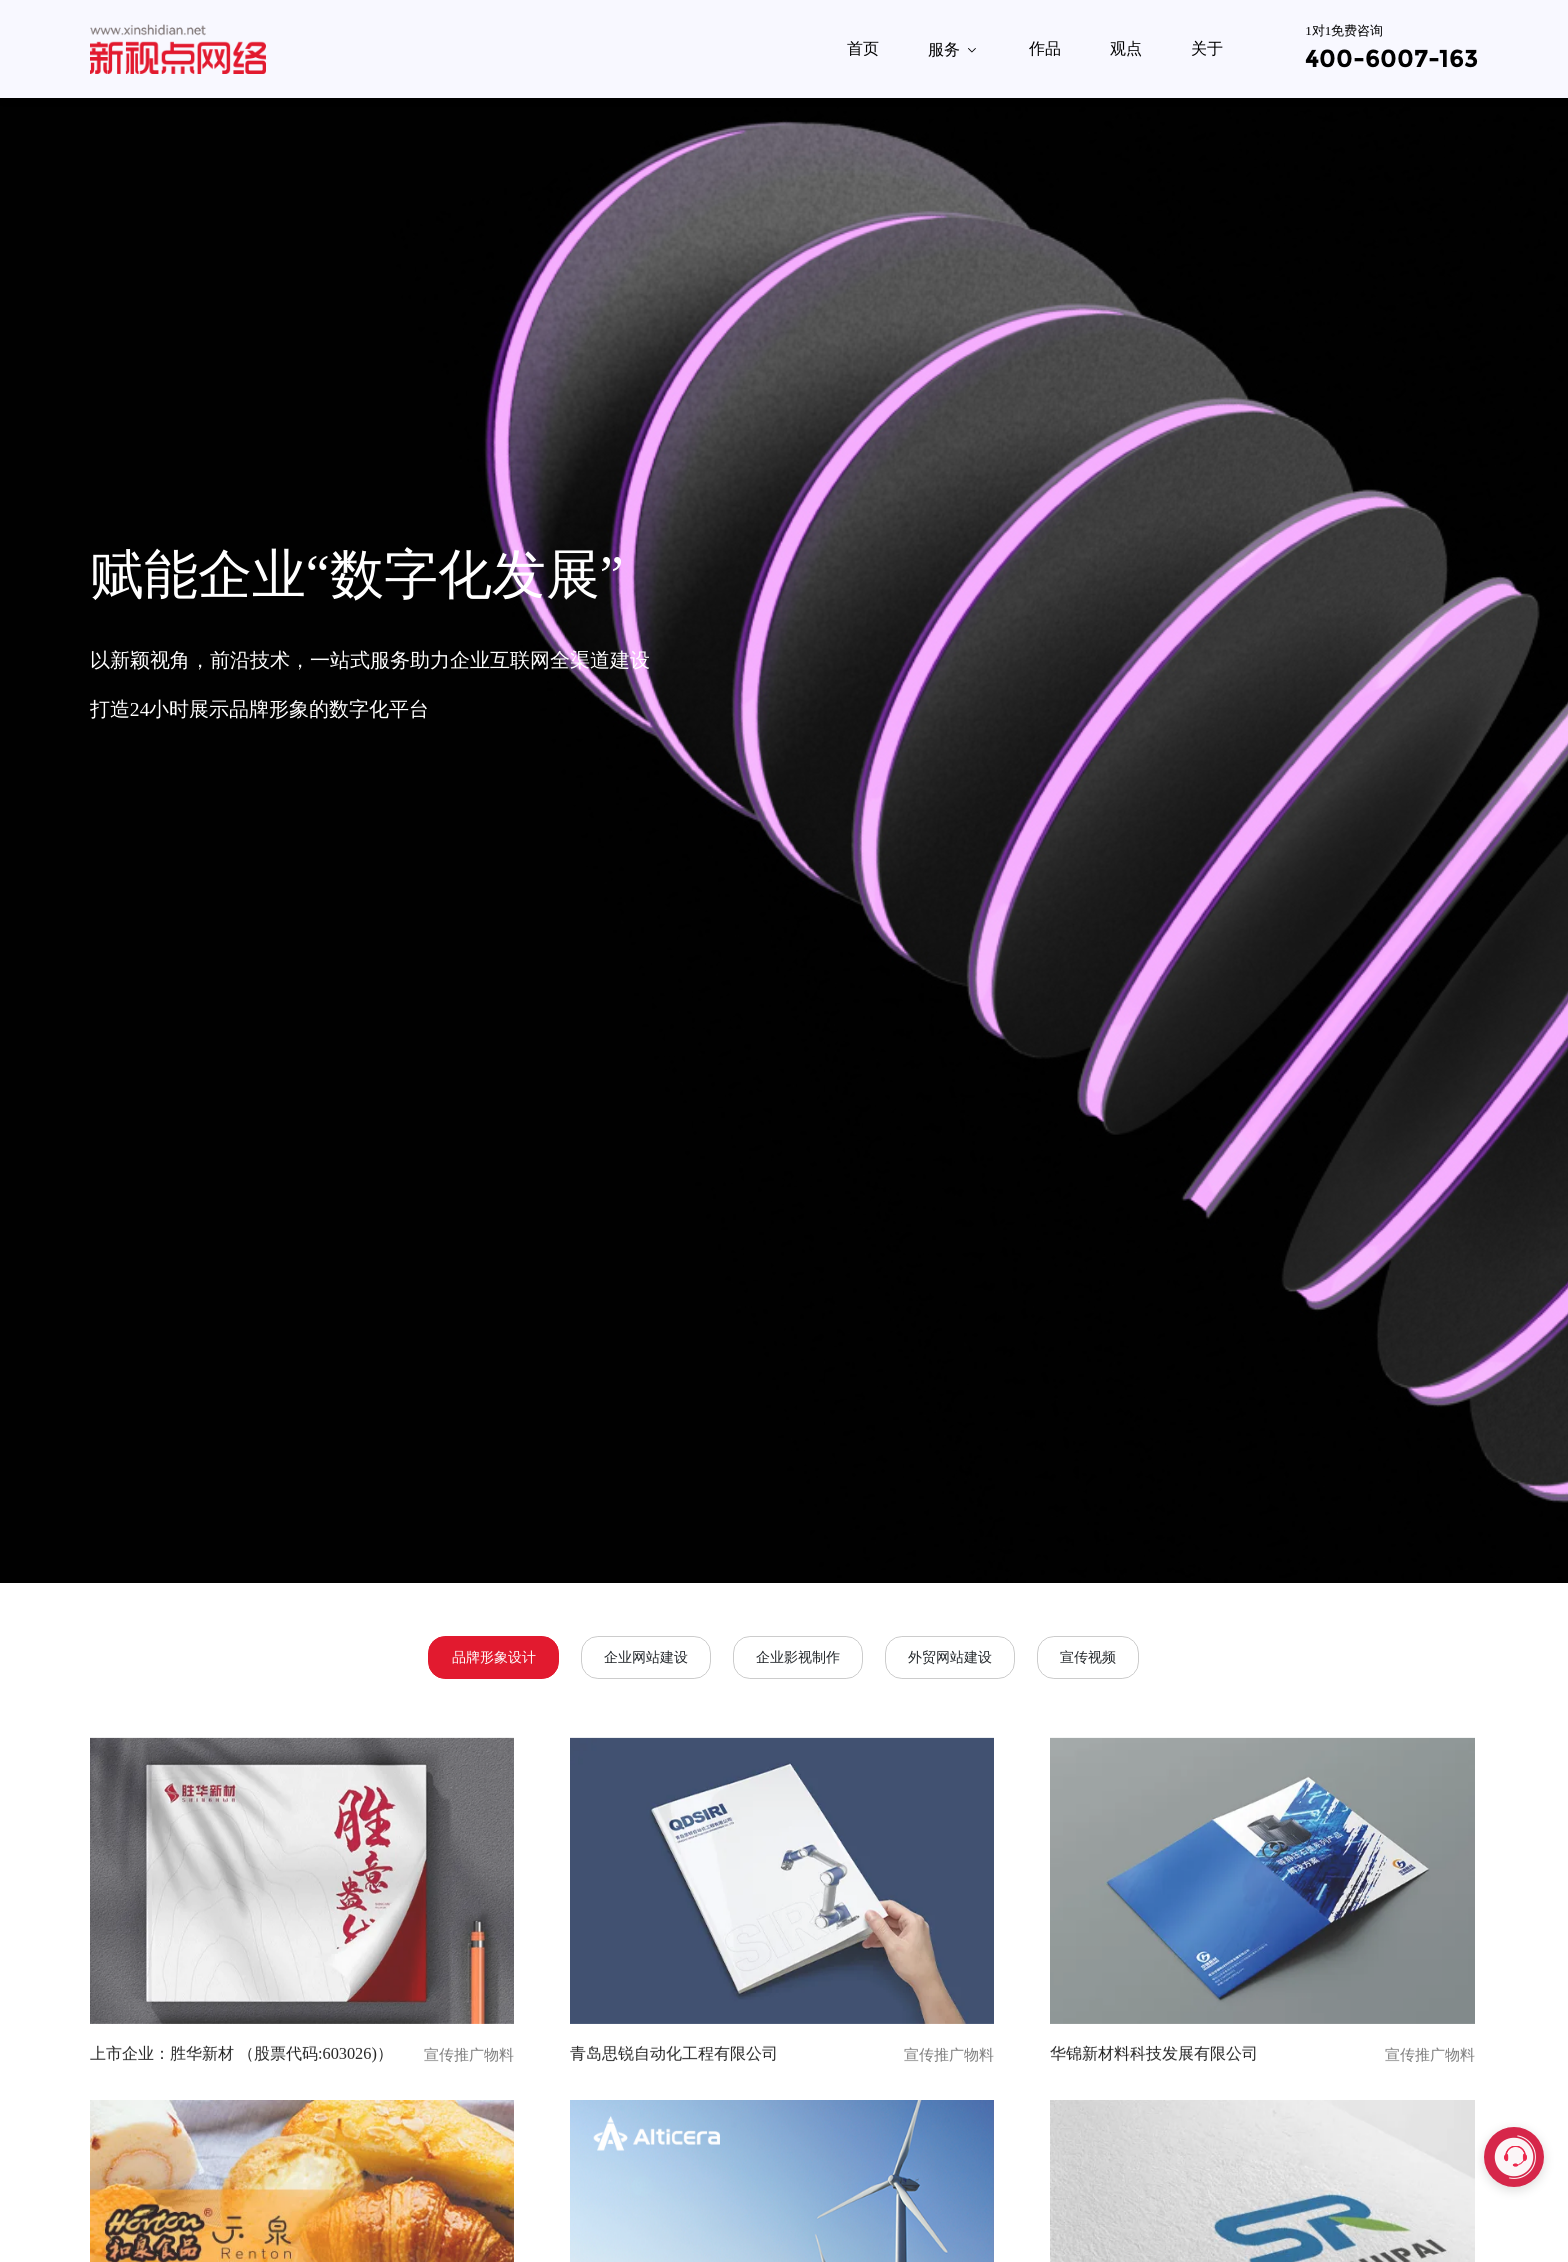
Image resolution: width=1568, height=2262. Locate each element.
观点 (1126, 48)
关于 (1207, 48)
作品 (1045, 48)
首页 (863, 48)
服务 (954, 49)
